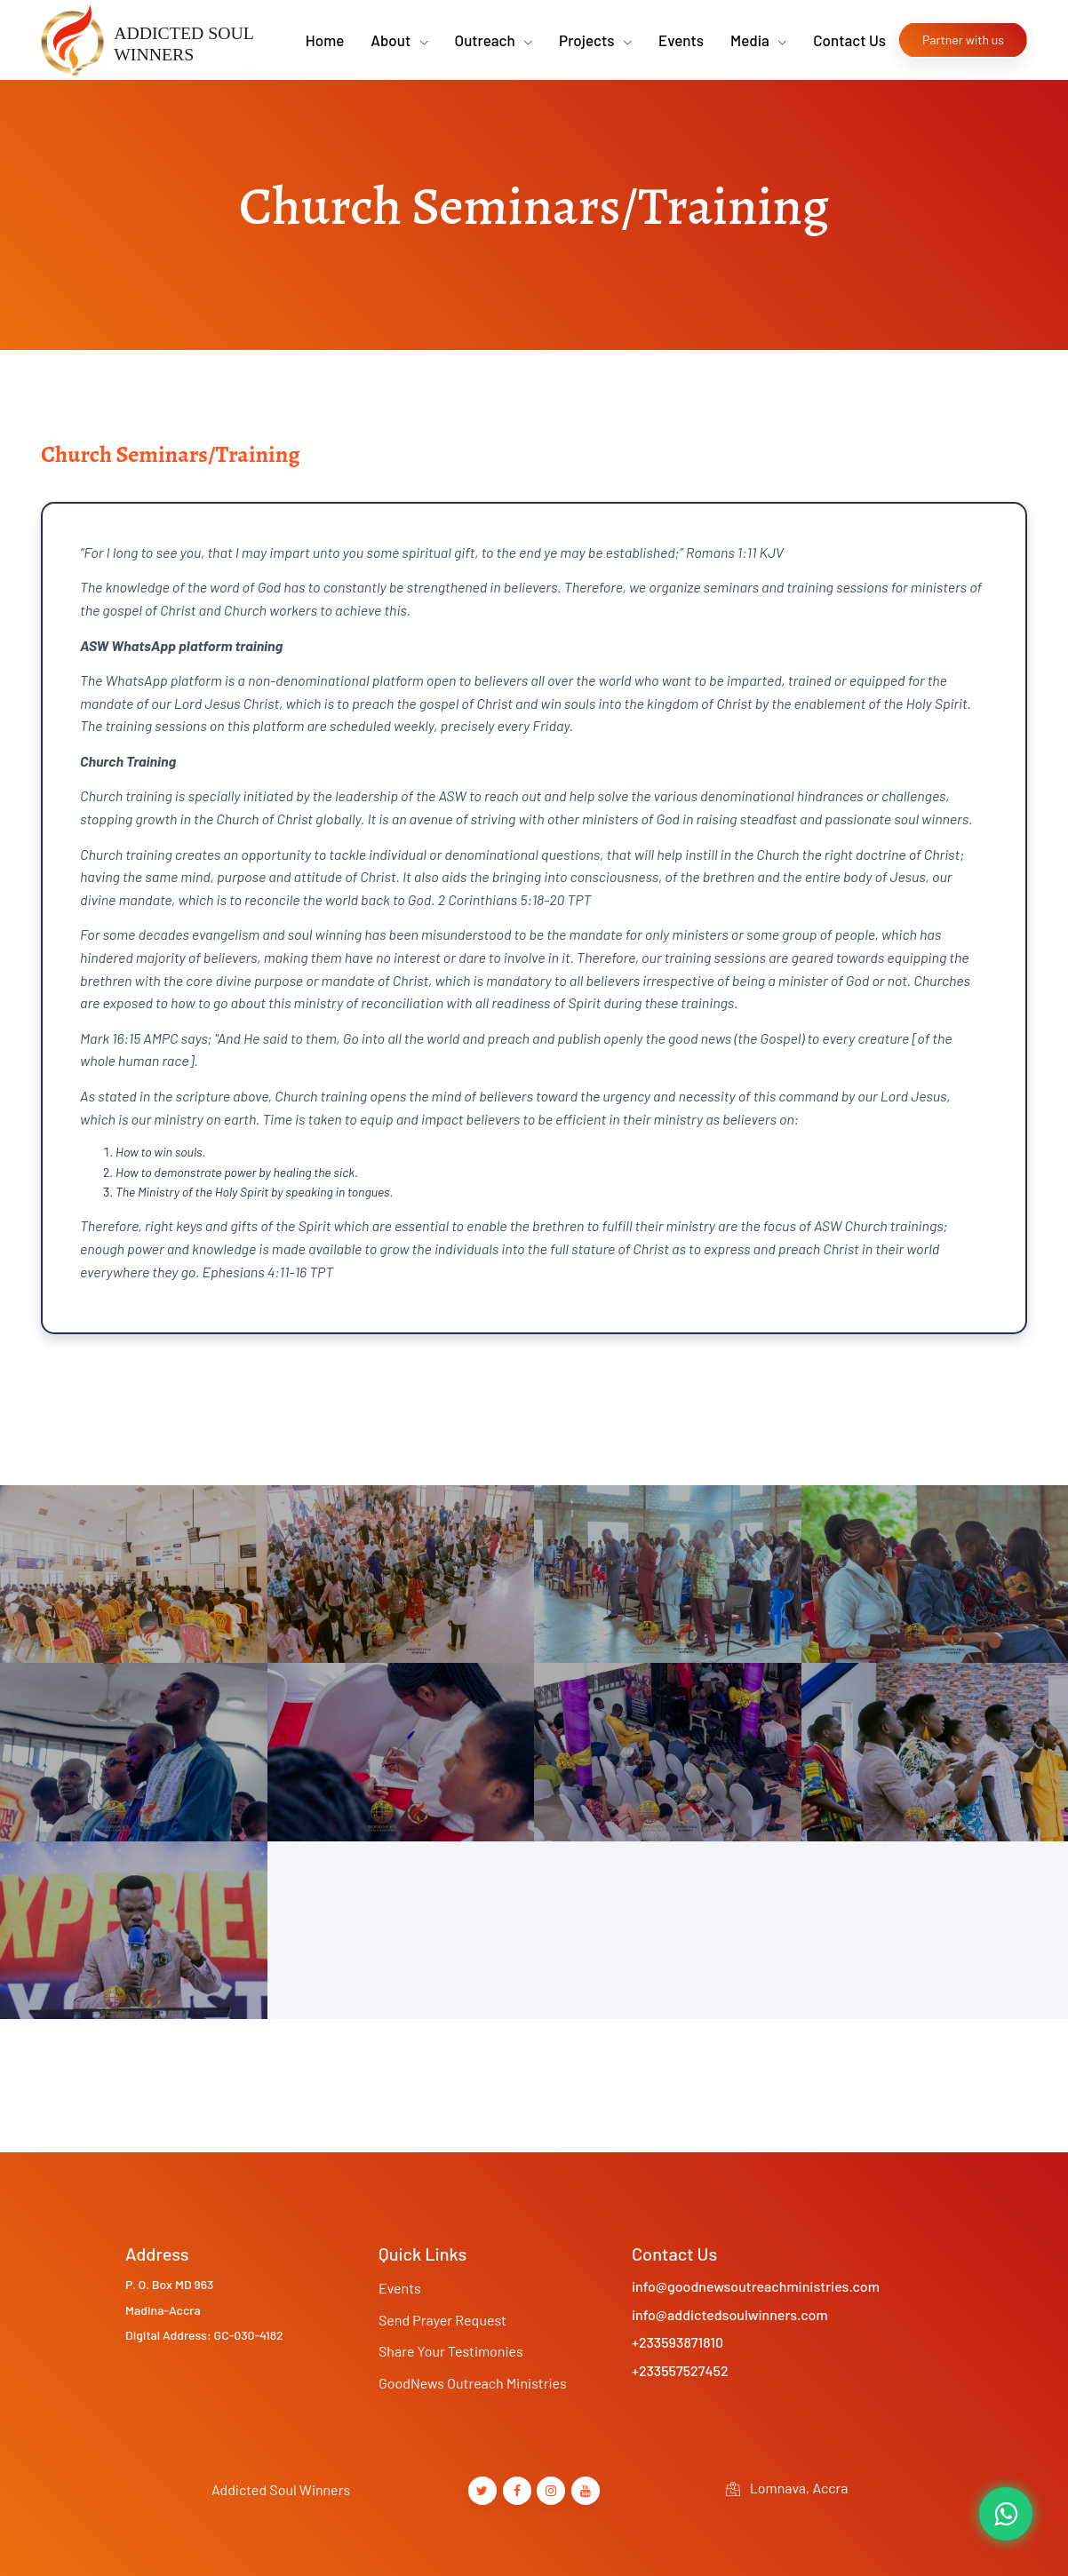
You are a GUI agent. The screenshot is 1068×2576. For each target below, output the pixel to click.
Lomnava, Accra (787, 2487)
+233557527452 (680, 2370)
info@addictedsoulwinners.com (730, 2314)
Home (325, 40)
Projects (588, 40)
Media (751, 40)
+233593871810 (677, 2342)
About (392, 40)
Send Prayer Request (442, 2319)
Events (681, 40)
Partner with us (963, 39)
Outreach (487, 40)
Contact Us (849, 40)
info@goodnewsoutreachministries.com (756, 2286)
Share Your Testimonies (451, 2350)
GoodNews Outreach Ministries (473, 2382)
